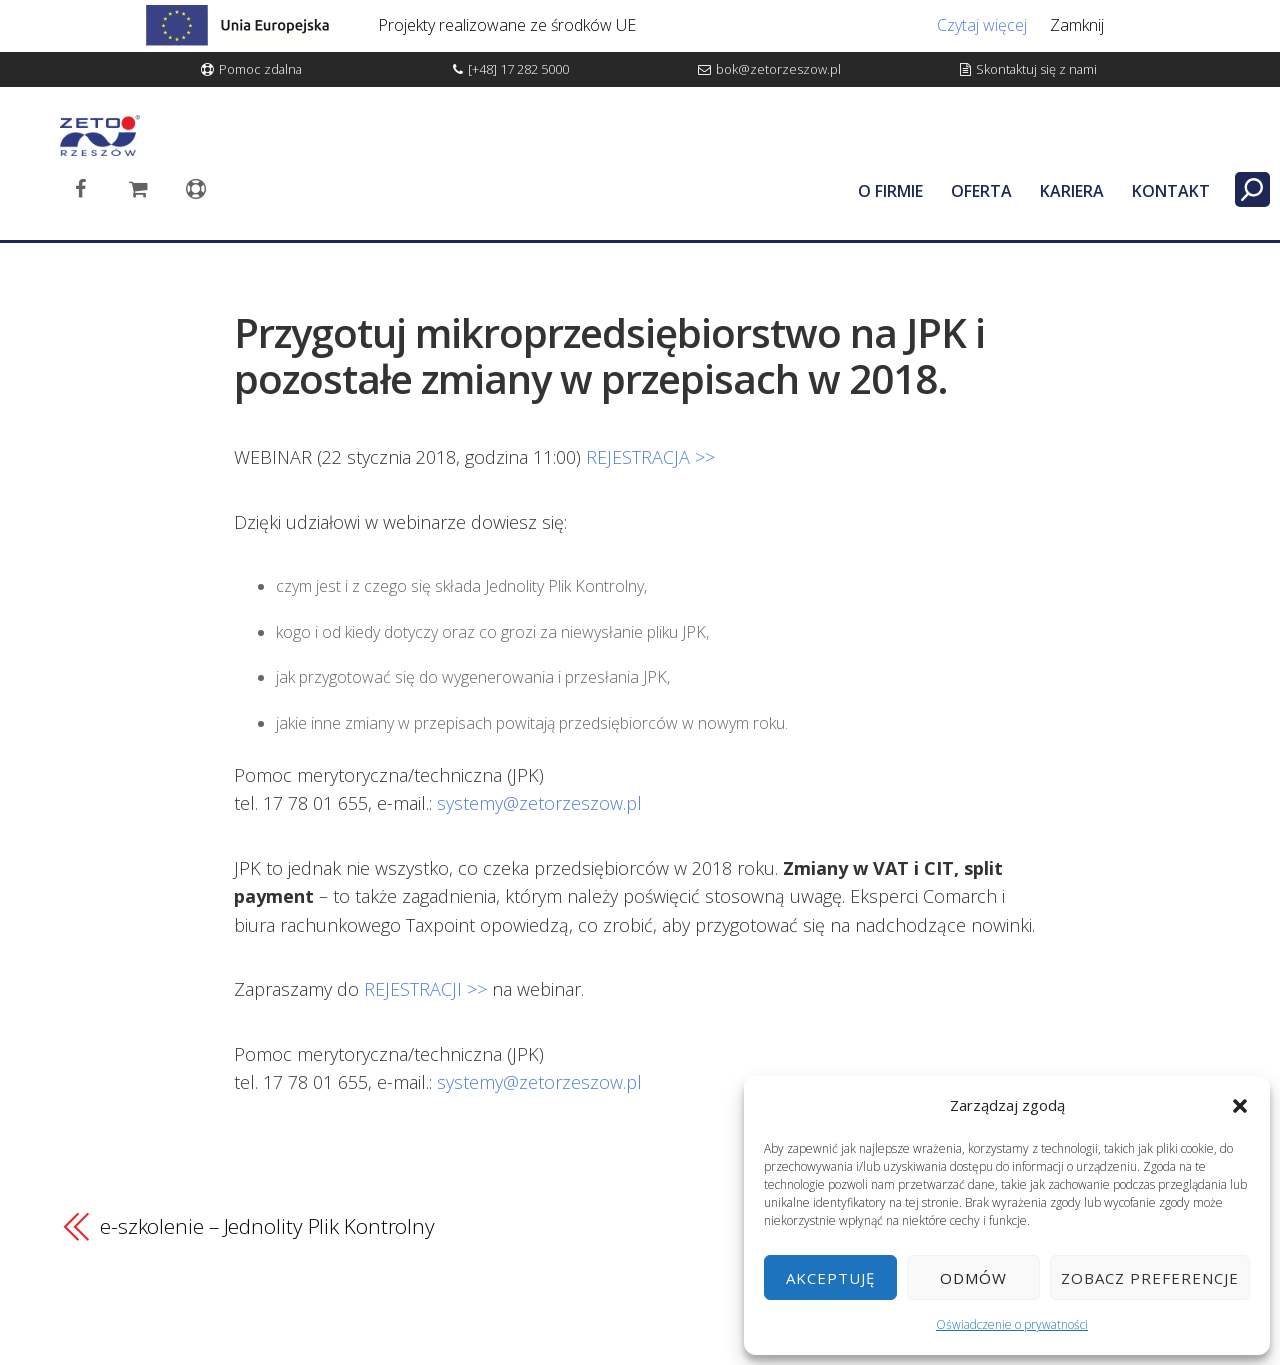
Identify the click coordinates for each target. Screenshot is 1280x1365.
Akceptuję (830, 1278)
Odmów (973, 1278)
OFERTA (981, 191)
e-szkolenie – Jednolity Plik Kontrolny (267, 1226)
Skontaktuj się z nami (1036, 69)
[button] (1240, 1106)
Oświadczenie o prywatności (1012, 1324)
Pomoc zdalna (260, 69)
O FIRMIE (890, 191)
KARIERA (1072, 191)
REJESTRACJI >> (425, 989)
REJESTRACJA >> (650, 457)
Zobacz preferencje (1150, 1278)
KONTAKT (1171, 191)
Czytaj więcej (982, 25)
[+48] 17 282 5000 (518, 69)
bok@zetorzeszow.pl (778, 69)
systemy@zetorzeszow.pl (539, 803)
